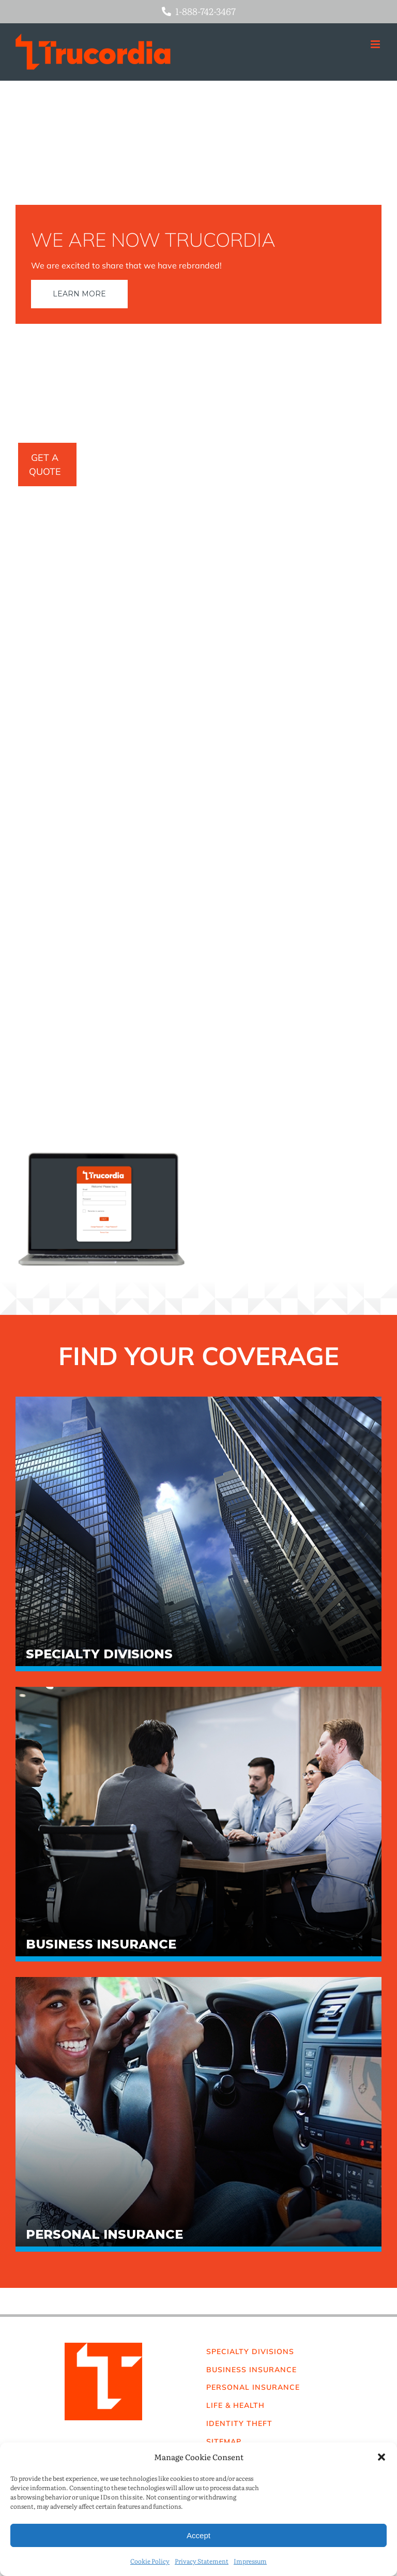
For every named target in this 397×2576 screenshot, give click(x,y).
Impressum (250, 2561)
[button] (381, 2457)
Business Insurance (101, 1944)
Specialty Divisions (99, 1654)
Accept (198, 2535)
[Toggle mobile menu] (376, 44)
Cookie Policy (150, 2561)
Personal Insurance (104, 2234)
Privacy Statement (201, 2561)
